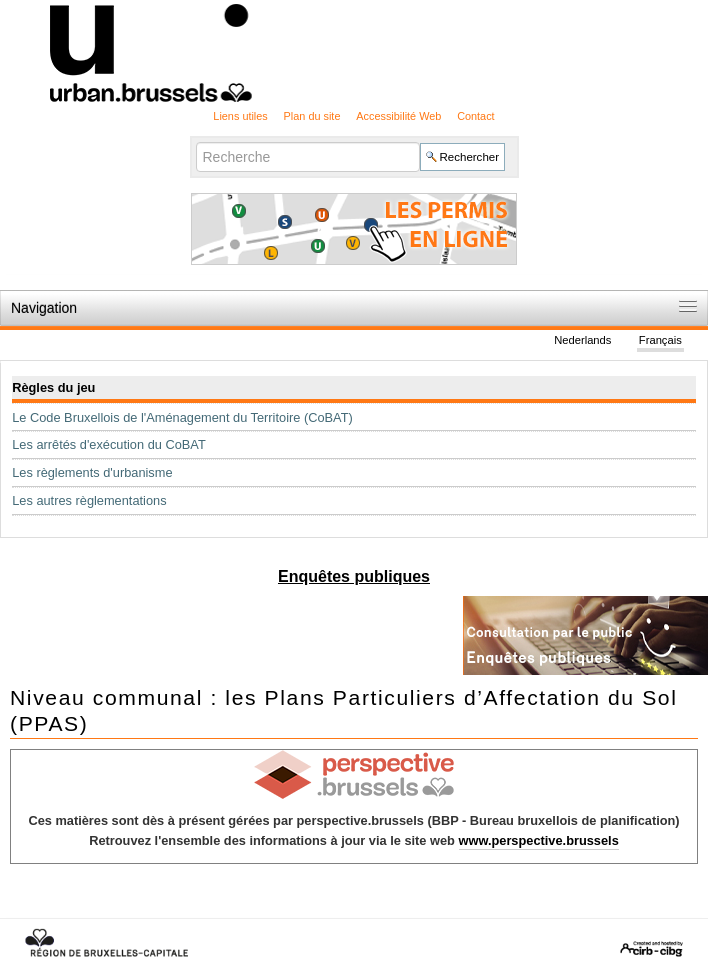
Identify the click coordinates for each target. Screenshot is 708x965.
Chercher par (194, 140)
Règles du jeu (53, 387)
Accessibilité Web (398, 116)
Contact (475, 116)
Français (660, 340)
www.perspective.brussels (539, 840)
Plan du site (312, 116)
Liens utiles (240, 116)
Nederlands (582, 340)
